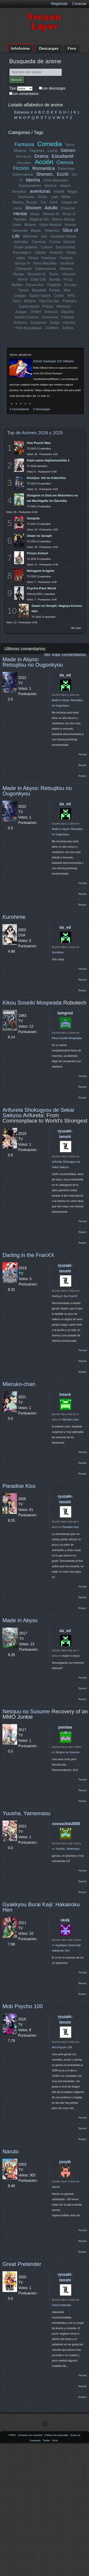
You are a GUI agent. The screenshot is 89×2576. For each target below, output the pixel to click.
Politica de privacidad (57, 2435)
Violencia (52, 230)
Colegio (20, 296)
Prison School (37, 553)
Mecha (33, 179)
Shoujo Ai (22, 263)
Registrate (59, 4)
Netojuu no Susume (26, 1711)
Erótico (67, 328)
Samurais (19, 230)
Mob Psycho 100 (22, 2006)
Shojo (34, 214)
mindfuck (67, 263)
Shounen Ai (36, 274)
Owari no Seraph (39, 536)
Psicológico (22, 252)
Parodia (20, 219)
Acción (44, 161)
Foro (72, 48)
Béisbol (30, 301)
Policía (47, 306)
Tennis (23, 290)
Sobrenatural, (46, 269)
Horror (22, 279)
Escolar (70, 285)
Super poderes (26, 247)
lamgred (65, 1013)
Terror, (54, 274)
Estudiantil (62, 156)
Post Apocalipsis (29, 328)
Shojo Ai (69, 214)
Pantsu (54, 290)
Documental (65, 247)
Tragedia (54, 285)
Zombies (52, 328)
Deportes (37, 151)
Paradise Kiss (19, 1486)
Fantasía (24, 144)
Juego (55, 322)
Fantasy (67, 317)
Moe (67, 290)
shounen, (24, 163)
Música (30, 225)
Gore (54, 202)
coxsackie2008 (66, 1823)
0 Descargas (41, 409)
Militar (66, 197)
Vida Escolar (49, 301)
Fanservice (34, 285)
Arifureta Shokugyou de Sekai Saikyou (38, 1112)
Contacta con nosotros (30, 2435)
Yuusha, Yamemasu (26, 1813)
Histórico (64, 306)
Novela (54, 279)
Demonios (26, 197)
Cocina (54, 242)
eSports (69, 322)
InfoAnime (20, 48)
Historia (50, 186)
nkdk (65, 1920)
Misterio (20, 151)
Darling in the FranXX (28, 1255)
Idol (44, 236)
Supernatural (28, 306)
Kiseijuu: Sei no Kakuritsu (46, 478)
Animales (21, 242)
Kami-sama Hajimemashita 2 (48, 460)
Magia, (36, 230)
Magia (73, 191)
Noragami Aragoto (40, 571)
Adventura (50, 317)
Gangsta (33, 518)
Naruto (10, 2151)
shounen (69, 274)
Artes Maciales (45, 263)
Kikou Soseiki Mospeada (32, 1003)
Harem (65, 186)
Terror (70, 145)
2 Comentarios (19, 409)
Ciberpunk (23, 269)
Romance (23, 156)
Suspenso (38, 322)
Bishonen (30, 236)
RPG (71, 296)
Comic (59, 296)
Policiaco (69, 301)
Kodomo (20, 322)
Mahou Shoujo (63, 219)
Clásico (40, 252)
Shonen (33, 207)
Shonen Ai (51, 214)
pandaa (65, 1727)
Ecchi (62, 174)
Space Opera (39, 296)
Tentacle (66, 258)
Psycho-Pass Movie (41, 588)
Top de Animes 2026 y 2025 (35, 432)
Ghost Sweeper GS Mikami (53, 361)
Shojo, (43, 197)
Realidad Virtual (63, 236)
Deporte (67, 312)
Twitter (46, 2440)
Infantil (59, 191)
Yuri (43, 202)
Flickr (55, 2440)
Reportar (83, 765)
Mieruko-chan (18, 1384)
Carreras (39, 242)
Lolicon (46, 247)
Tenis (16, 301)
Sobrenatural (22, 174)
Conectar (79, 4)
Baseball (39, 290)
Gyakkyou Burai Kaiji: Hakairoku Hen (41, 1907)
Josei (17, 225)
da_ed (65, 675)
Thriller (35, 312)
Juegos (21, 312)
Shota (71, 252)
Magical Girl (39, 219)
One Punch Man (39, 443)
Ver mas (76, 628)
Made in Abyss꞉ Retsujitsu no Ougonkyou (32, 662)
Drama (41, 156)
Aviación (56, 252)
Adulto (51, 207)
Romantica (43, 168)
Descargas (48, 48)
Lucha (52, 151)
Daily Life (38, 279)
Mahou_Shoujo (25, 202)
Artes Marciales (55, 180)
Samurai (51, 312)
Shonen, (45, 174)
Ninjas (33, 258)
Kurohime (14, 917)
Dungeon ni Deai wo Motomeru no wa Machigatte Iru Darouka (52, 498)
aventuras (40, 191)
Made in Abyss (20, 1620)
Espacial (68, 208)
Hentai (20, 213)
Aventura (49, 258)
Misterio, (66, 269)
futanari (69, 242)
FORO (12, 2435)
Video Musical (50, 225)
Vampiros (19, 191)
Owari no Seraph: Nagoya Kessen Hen (57, 608)
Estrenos (21, 112)
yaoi (54, 197)
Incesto (70, 225)
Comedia (49, 143)
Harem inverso (26, 317)
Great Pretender (21, 2264)
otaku (20, 258)
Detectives (66, 169)
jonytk (65, 2162)
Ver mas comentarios (65, 654)
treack (65, 1394)
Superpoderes (29, 186)
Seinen (68, 150)
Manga (18, 274)
